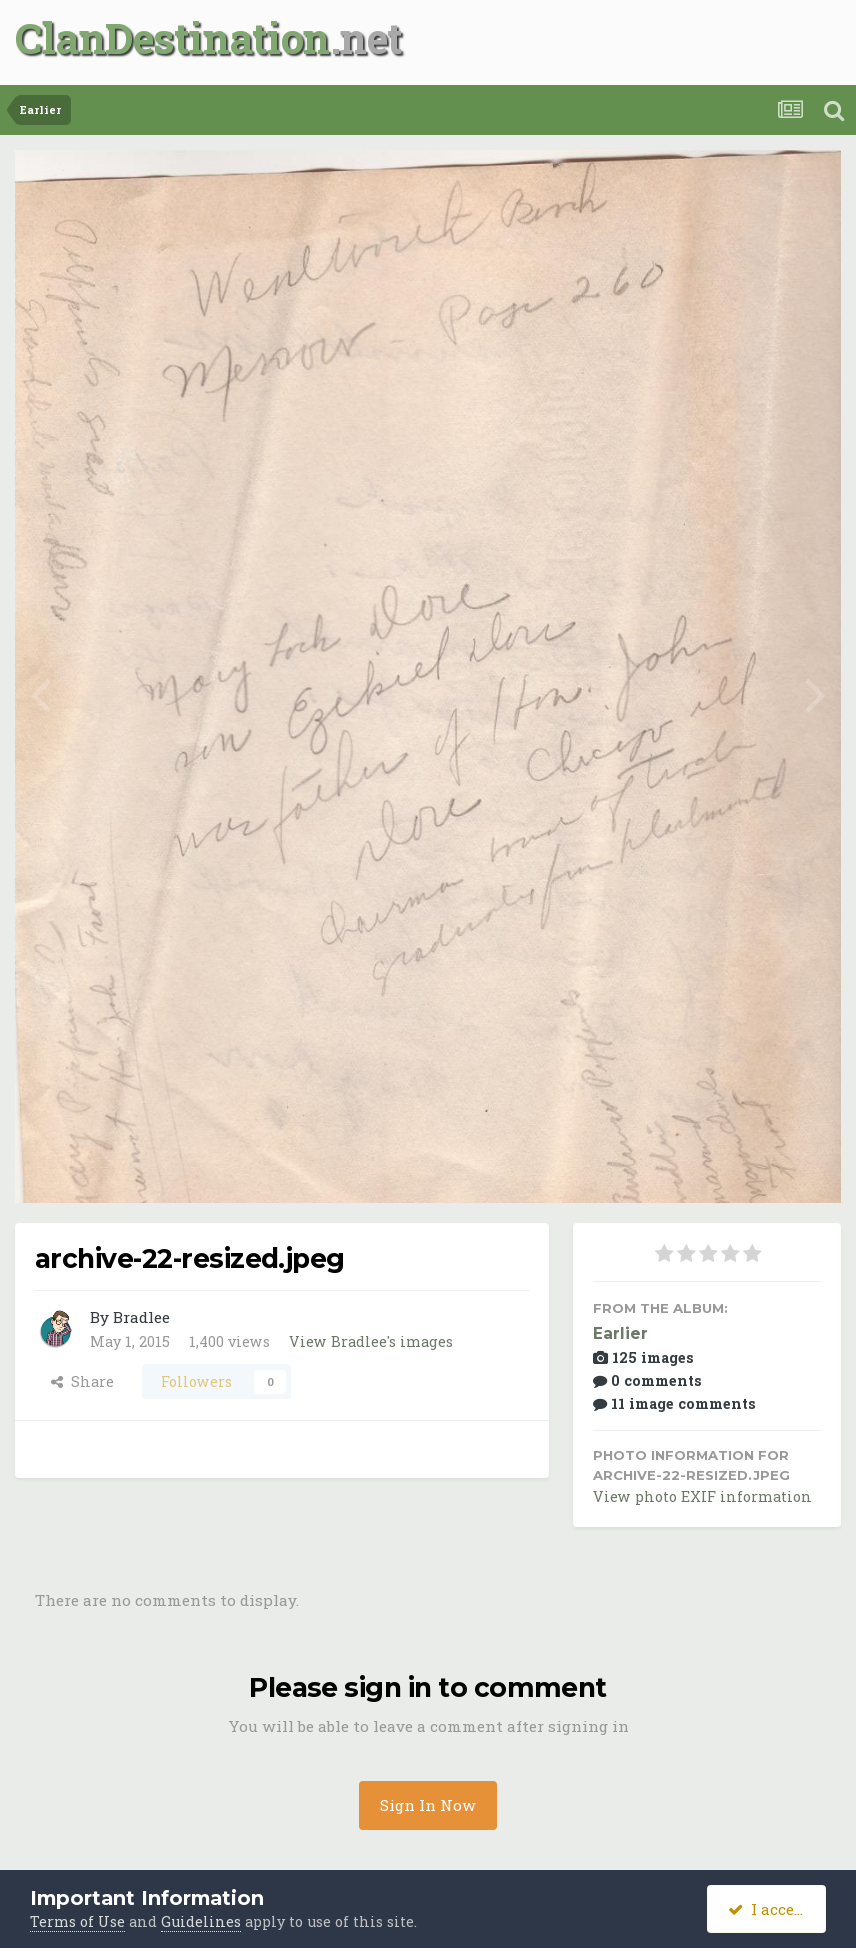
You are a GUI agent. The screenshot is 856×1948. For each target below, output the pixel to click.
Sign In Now (428, 1805)
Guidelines (201, 1921)
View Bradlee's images (371, 1341)
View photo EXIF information (702, 1496)
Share (82, 1381)
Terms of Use (77, 1921)
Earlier (620, 1333)
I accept (769, 1909)
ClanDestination (172, 37)
